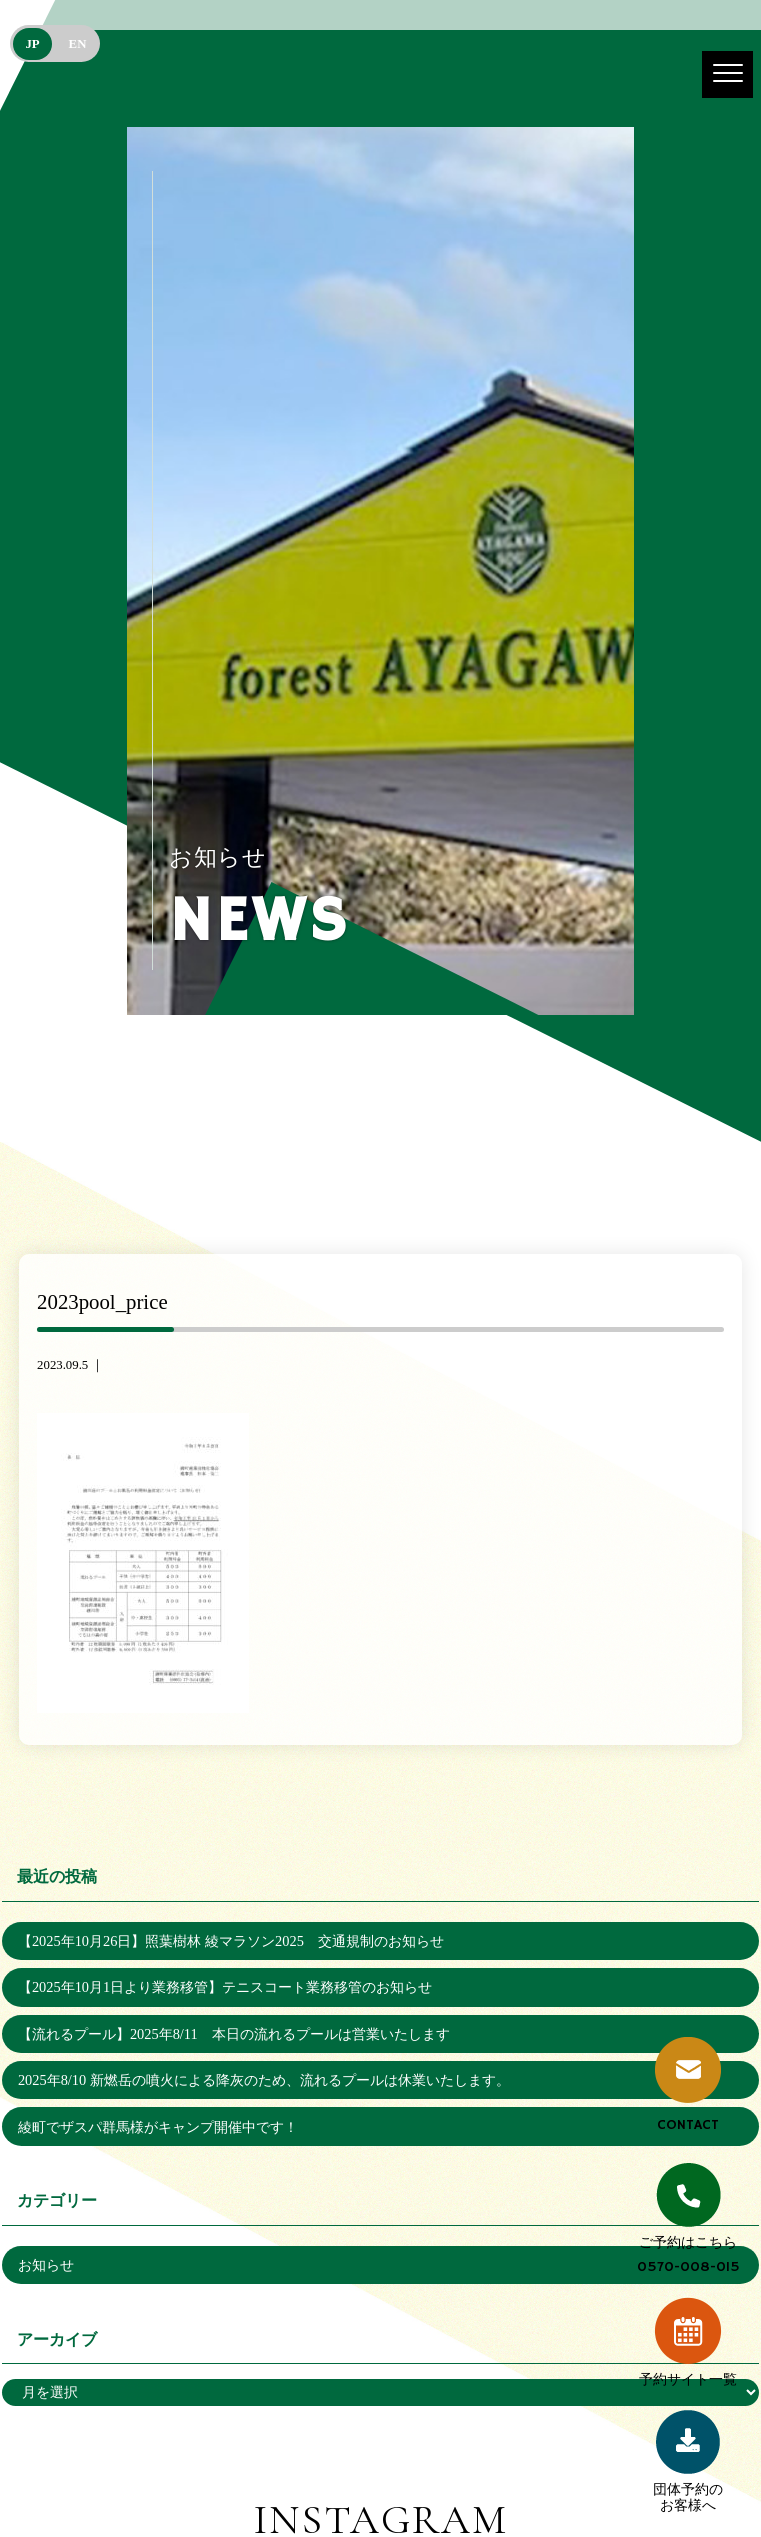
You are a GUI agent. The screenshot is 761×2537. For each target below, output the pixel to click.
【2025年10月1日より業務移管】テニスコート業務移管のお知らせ (225, 1987)
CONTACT (688, 2085)
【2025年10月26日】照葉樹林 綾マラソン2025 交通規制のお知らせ (231, 1941)
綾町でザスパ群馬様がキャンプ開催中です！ (158, 2127)
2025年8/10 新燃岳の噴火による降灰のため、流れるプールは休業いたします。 (264, 2080)
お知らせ (46, 2265)
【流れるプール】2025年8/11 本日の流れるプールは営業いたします (234, 2034)
